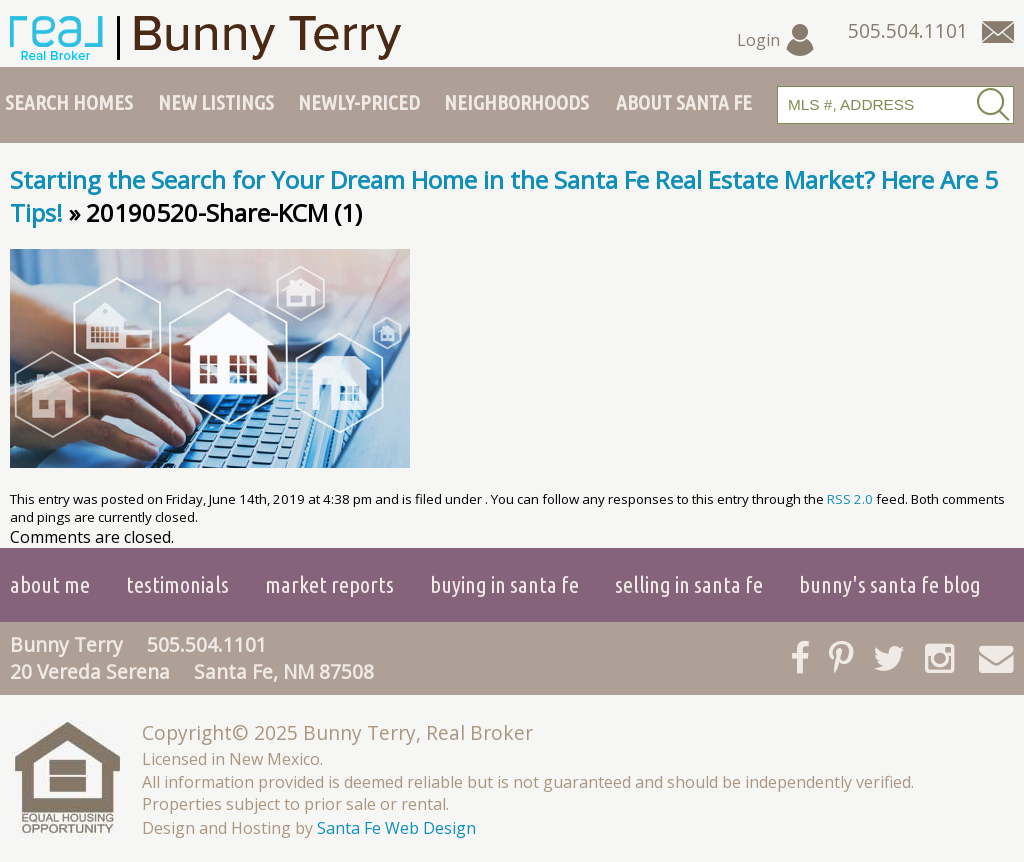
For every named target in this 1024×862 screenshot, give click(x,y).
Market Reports (329, 584)
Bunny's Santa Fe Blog (890, 584)
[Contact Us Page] (998, 32)
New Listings (216, 102)
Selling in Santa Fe (689, 584)
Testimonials (177, 584)
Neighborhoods (516, 102)
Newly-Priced (359, 102)
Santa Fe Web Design (396, 828)
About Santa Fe (684, 102)
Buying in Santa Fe (504, 584)
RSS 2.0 (850, 499)
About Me (50, 584)
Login (776, 40)
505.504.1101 (207, 644)
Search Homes (69, 102)
